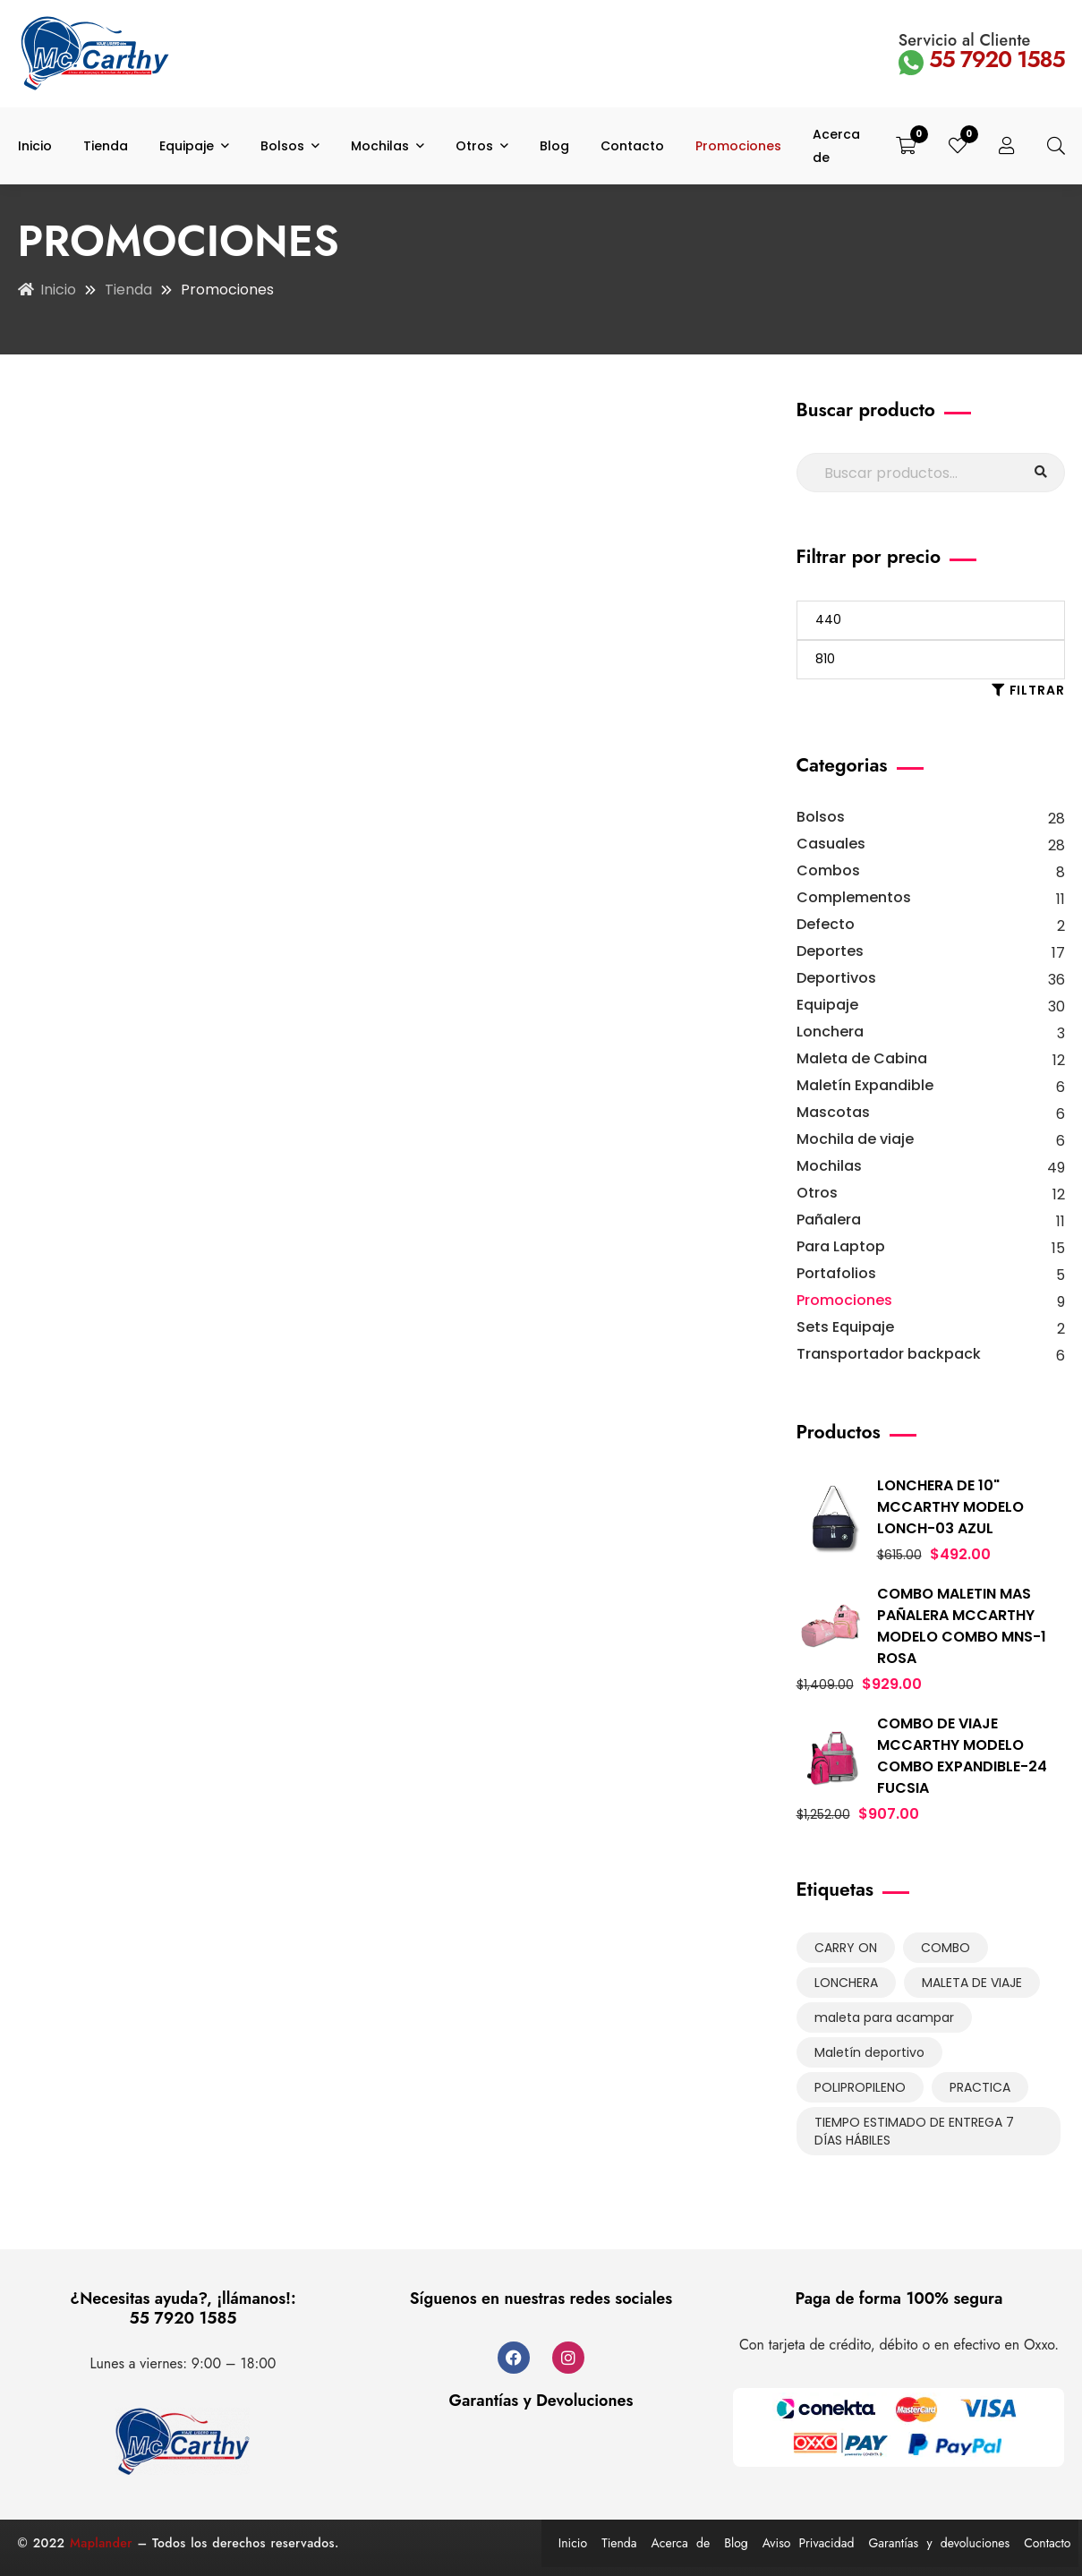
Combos (828, 870)
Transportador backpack (889, 1353)
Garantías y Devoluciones (541, 2400)
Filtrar (1037, 690)
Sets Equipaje (845, 1327)
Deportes (830, 951)
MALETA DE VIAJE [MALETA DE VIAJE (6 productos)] (972, 1983)
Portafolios (836, 1273)
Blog (736, 2543)
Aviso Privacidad (809, 2543)
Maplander (101, 2543)
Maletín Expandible (865, 1085)
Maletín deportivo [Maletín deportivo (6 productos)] (869, 2052)
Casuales (831, 843)
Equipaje (827, 1004)
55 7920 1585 (982, 59)
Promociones (844, 1300)
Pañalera (829, 1219)
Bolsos (821, 816)
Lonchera (830, 1031)
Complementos (854, 897)
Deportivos (836, 978)
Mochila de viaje (855, 1139)
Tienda (128, 289)
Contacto (1047, 2543)
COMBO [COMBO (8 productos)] (945, 1948)
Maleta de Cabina (862, 1058)
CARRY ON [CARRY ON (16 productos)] (845, 1948)
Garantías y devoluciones (939, 2543)
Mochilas (829, 1166)
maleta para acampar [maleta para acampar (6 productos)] (884, 2017)
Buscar (1041, 472)
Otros (817, 1192)
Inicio (58, 289)
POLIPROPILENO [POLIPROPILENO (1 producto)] (860, 2087)
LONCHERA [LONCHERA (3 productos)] (846, 1983)
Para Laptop (841, 1246)
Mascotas (833, 1112)
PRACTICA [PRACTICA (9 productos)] (980, 2087)
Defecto (826, 924)
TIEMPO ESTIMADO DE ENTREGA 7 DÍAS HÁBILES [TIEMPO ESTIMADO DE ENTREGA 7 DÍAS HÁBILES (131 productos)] (914, 2131)
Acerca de (681, 2543)
